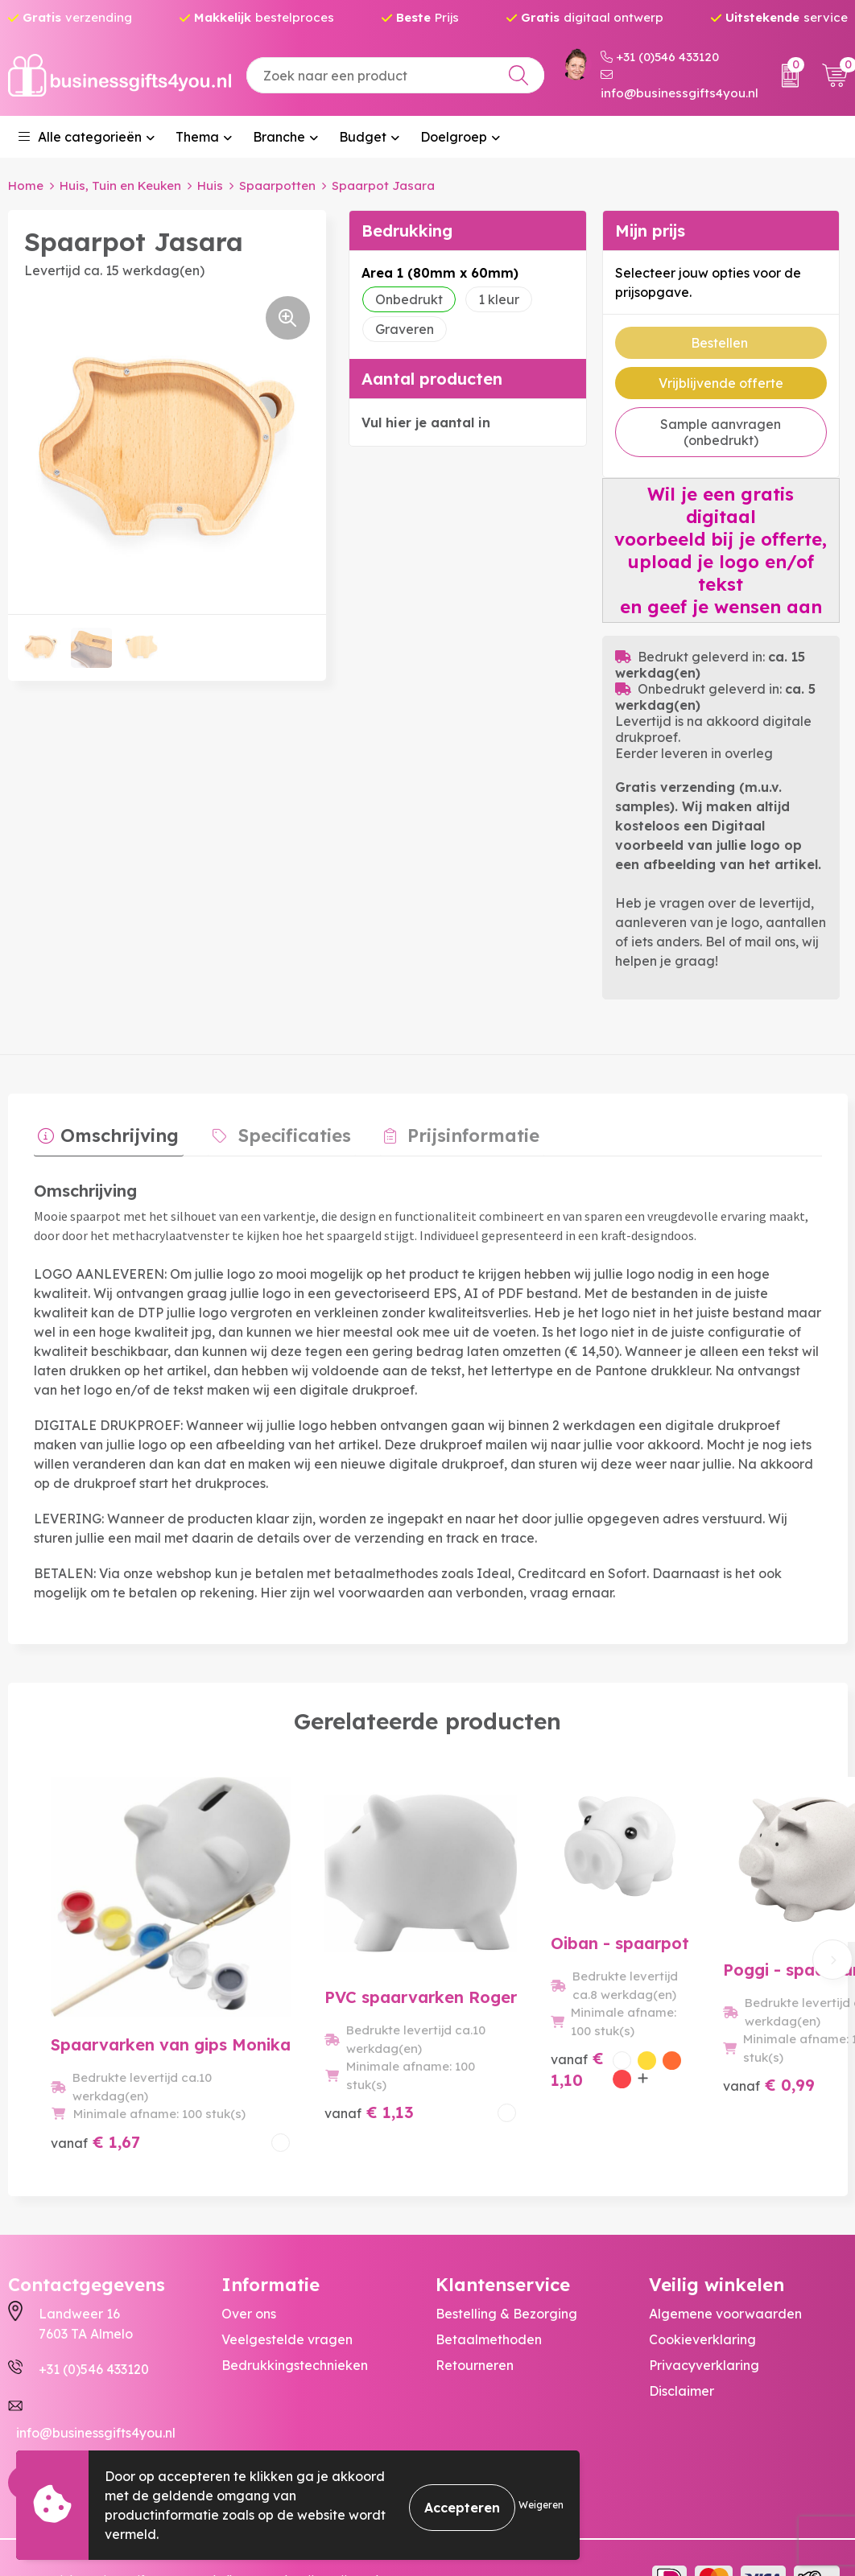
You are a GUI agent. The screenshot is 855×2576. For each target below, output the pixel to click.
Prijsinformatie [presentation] (451, 1130)
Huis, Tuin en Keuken (120, 185)
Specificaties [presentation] (281, 1130)
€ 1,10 (471, 2088)
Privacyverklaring (704, 2322)
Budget (362, 137)
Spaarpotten (277, 185)
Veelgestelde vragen (287, 2296)
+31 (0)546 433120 (660, 56)
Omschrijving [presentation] (115, 1130)
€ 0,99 (687, 2077)
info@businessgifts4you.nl (679, 84)
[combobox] (395, 75)
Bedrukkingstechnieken (294, 2322)
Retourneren (475, 2322)
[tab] (104, 1135)
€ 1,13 (292, 2077)
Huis (210, 185)
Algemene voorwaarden (725, 2270)
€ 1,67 (95, 2077)
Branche (279, 137)
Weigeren (541, 2505)
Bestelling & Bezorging (506, 2270)
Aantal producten (431, 378)
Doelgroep (453, 137)
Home (25, 185)
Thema (197, 137)
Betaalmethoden (489, 2296)
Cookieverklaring (702, 2296)
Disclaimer (681, 2347)
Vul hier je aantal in (425, 422)
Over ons (248, 2270)
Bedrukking (406, 230)
